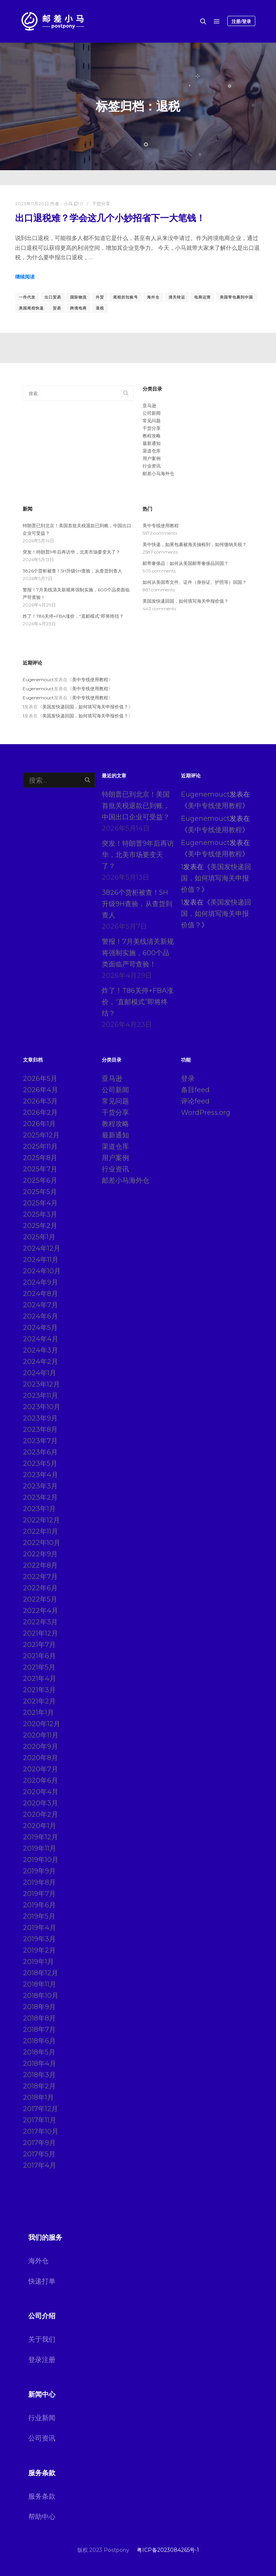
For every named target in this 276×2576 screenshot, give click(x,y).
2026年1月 (39, 1124)
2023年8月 (40, 1429)
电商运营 (202, 297)
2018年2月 (39, 2086)
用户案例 (152, 458)
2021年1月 (38, 1712)
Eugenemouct (38, 679)
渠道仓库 (152, 451)
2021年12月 (40, 1633)
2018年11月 (39, 1984)
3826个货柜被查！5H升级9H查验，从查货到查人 (72, 571)
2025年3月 (40, 1214)
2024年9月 (40, 1282)
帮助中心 (41, 2517)
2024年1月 (39, 1373)
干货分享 (101, 203)
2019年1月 (38, 1961)
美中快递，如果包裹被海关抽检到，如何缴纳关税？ (195, 544)
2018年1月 (38, 2097)
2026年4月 (40, 1090)
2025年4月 (40, 1203)
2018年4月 (39, 2063)
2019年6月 (39, 1905)
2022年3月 (40, 1622)
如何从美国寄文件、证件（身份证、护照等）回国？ (195, 582)
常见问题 (152, 420)
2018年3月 (39, 2075)
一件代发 (27, 297)
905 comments (159, 571)
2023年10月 (41, 1407)
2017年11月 (39, 2120)
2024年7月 (40, 1305)
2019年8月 (39, 1882)
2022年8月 (40, 1565)
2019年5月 (39, 1916)
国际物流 (78, 297)
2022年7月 (40, 1577)
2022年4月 (40, 1611)
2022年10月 (41, 1543)
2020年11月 (40, 1735)
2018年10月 (40, 1995)
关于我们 (41, 2339)
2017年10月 (40, 2131)
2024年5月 (40, 1327)
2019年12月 (40, 1837)
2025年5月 (40, 1192)
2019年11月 (39, 1848)
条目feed (195, 1090)
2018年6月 (39, 2041)
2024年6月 (40, 1316)
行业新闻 (41, 2418)
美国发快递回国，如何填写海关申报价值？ (185, 601)
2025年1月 (39, 1237)
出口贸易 (52, 297)
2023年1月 (39, 1509)
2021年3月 (39, 1690)
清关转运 (177, 297)
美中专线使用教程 (161, 525)
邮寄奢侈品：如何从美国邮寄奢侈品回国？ (185, 563)
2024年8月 (40, 1294)
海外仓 (153, 297)
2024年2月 (40, 1361)
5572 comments (160, 533)
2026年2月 (40, 1112)
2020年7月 (40, 1769)
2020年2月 (40, 1814)
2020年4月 (40, 1792)
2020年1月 (39, 1826)
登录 (188, 1078)
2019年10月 (40, 1860)
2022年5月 (40, 1599)
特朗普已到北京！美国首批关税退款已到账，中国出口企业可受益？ (136, 805)
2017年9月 (39, 2143)
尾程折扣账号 (125, 297)
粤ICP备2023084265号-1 (168, 2550)
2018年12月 (40, 1973)
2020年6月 (40, 1780)
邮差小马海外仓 (158, 473)
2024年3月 (40, 1350)
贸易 (57, 308)
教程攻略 (152, 436)
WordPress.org (205, 1112)
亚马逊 (149, 405)
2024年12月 (41, 1248)
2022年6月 (40, 1588)
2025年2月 (40, 1226)
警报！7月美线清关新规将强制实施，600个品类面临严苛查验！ (138, 952)
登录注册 (41, 2360)
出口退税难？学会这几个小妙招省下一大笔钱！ (110, 218)
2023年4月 (40, 1475)
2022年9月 (40, 1554)
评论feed (195, 1101)
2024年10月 (42, 1271)
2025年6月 (40, 1180)
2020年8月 (40, 1758)
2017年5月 (39, 2154)
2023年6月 (40, 1452)
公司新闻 (152, 413)
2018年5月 (39, 2052)
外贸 (100, 297)
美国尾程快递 (31, 308)
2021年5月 (39, 1667)
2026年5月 (40, 1078)
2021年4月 (39, 1678)
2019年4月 (39, 1928)
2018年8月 (39, 2018)
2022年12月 (41, 1520)
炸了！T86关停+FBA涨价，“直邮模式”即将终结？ (73, 616)
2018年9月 (39, 2007)
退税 (100, 308)
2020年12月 (41, 1724)
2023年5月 (40, 1463)
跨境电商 (78, 308)
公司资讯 (41, 2438)
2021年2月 (39, 1701)
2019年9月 (39, 1871)
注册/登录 (241, 21)
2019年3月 (39, 1939)
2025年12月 (41, 1135)
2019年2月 (39, 1950)
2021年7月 (39, 1644)
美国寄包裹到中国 (236, 297)
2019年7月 (39, 1894)
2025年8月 (40, 1158)
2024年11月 (40, 1260)
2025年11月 (40, 1146)
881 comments (159, 589)
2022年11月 (40, 1531)
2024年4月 (40, 1339)
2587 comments (160, 552)
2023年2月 (40, 1497)
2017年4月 (39, 2165)
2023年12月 (41, 1384)
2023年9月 (40, 1418)
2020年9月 (40, 1746)
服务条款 (41, 2496)
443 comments (159, 608)
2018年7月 (39, 2029)
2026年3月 (40, 1101)
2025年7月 (40, 1169)
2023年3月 (40, 1486)
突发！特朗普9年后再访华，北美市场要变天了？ (71, 552)
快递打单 (41, 2281)
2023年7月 (40, 1441)
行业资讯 (152, 466)
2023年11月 (40, 1395)
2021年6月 (39, 1656)
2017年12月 (40, 2109)
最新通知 (152, 443)
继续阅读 (25, 277)
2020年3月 (40, 1803)
